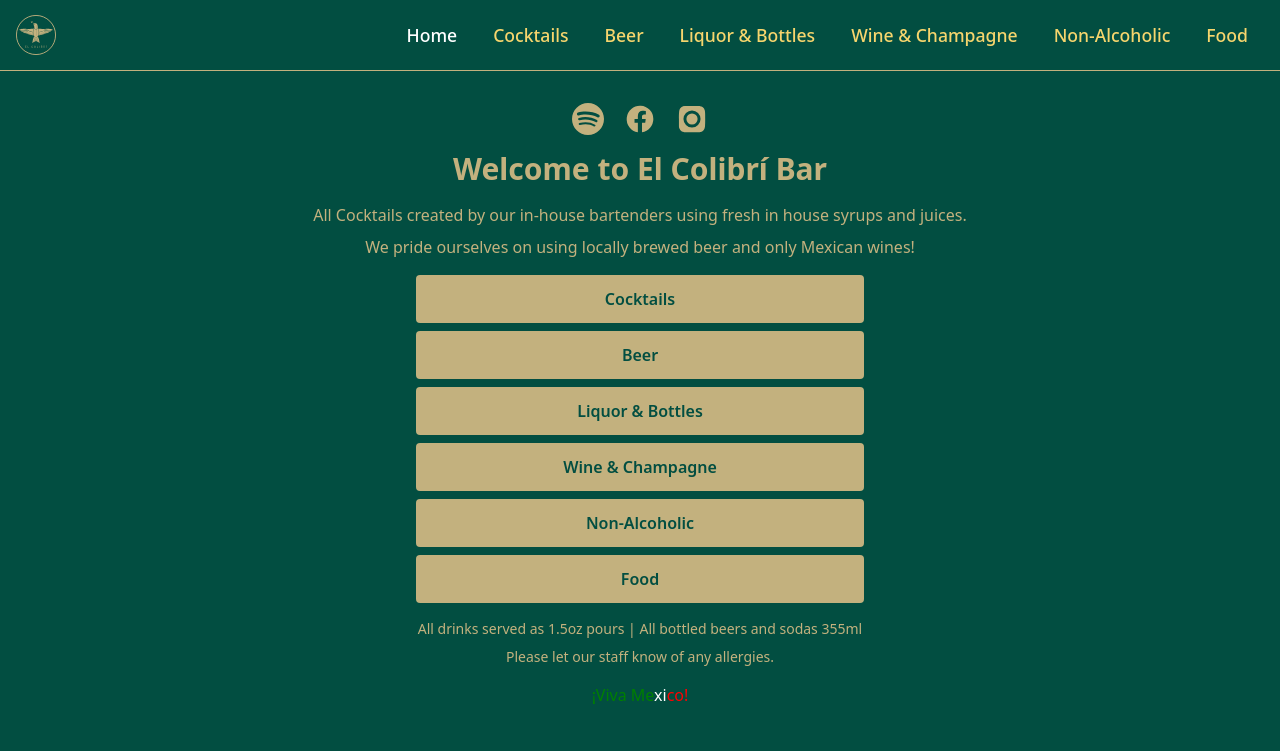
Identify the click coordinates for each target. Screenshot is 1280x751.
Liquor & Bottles (748, 35)
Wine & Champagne (934, 35)
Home (432, 35)
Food (1227, 35)
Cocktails (530, 35)
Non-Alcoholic (1112, 35)
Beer (623, 35)
